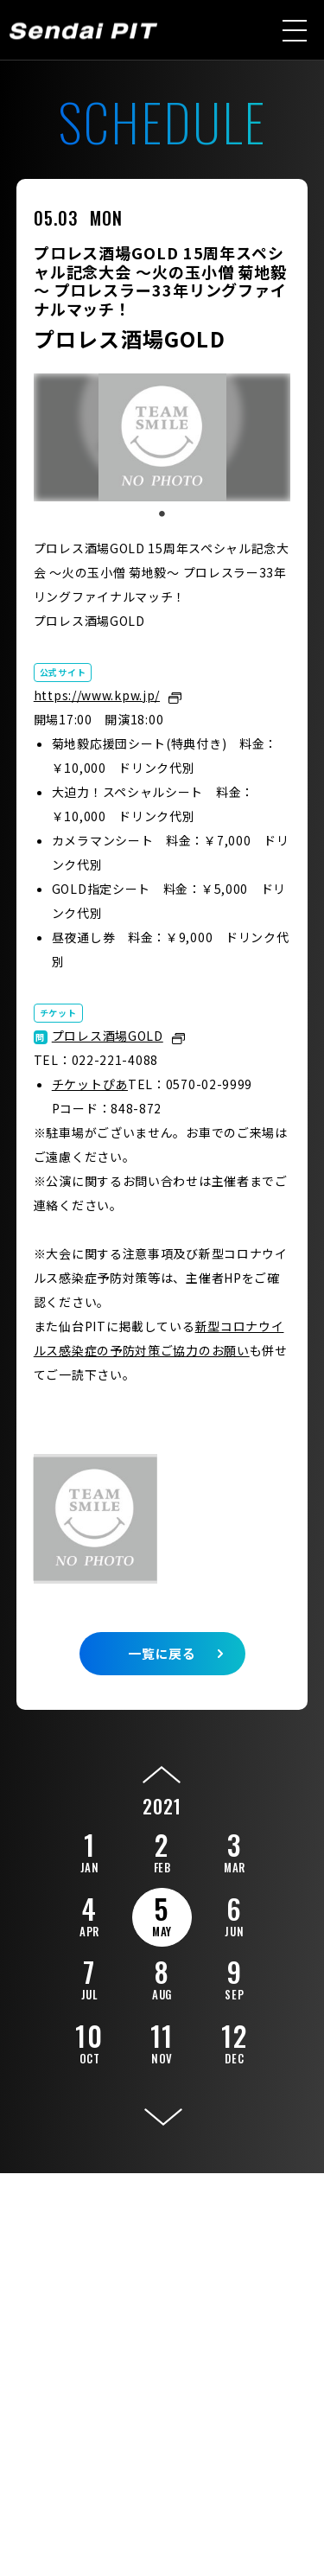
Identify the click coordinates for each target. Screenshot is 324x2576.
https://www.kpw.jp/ (97, 695)
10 (89, 2041)
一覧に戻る (162, 1653)
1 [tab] (162, 514)
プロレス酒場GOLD (107, 1035)
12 (234, 2041)
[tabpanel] (162, 437)
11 (162, 2041)
